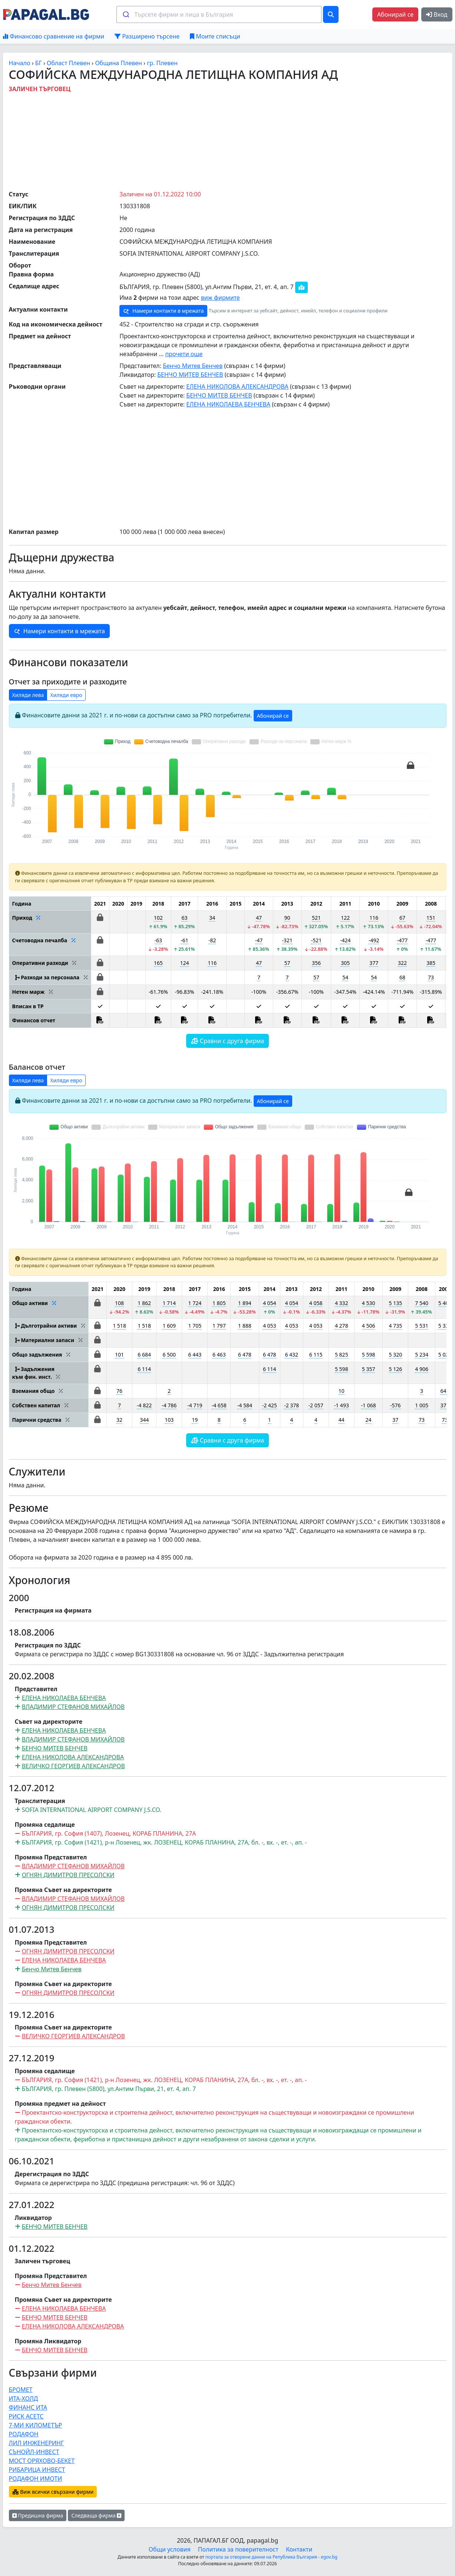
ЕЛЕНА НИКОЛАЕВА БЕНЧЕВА (228, 404)
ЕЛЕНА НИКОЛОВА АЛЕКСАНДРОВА (237, 386)
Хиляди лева (28, 694)
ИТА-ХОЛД (23, 2398)
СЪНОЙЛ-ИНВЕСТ (34, 2452)
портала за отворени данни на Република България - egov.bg (271, 2557)
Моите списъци (215, 36)
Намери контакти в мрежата (163, 311)
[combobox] (219, 14)
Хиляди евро (66, 694)
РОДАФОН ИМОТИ (35, 2478)
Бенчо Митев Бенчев (192, 366)
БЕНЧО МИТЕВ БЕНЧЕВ (190, 375)
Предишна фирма (37, 2515)
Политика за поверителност (238, 2549)
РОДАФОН (24, 2434)
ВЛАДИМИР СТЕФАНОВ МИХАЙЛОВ (73, 1707)
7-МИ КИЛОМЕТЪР (35, 2425)
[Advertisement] (228, 139)
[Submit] (125, 14)
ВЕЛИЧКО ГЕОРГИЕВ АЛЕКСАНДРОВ (73, 1766)
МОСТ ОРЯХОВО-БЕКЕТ (42, 2461)
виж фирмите (220, 297)
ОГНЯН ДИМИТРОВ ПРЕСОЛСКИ (68, 1875)
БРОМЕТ (21, 2390)
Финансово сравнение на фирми (53, 36)
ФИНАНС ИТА (28, 2407)
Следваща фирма (96, 2515)
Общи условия (170, 2549)
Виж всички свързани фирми (53, 2491)
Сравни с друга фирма (227, 1041)
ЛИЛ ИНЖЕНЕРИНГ (36, 2443)
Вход (436, 14)
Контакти (299, 2549)
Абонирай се (395, 14)
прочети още (183, 354)
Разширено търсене (147, 36)
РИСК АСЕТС (26, 2416)
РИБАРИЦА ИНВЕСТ (37, 2470)
